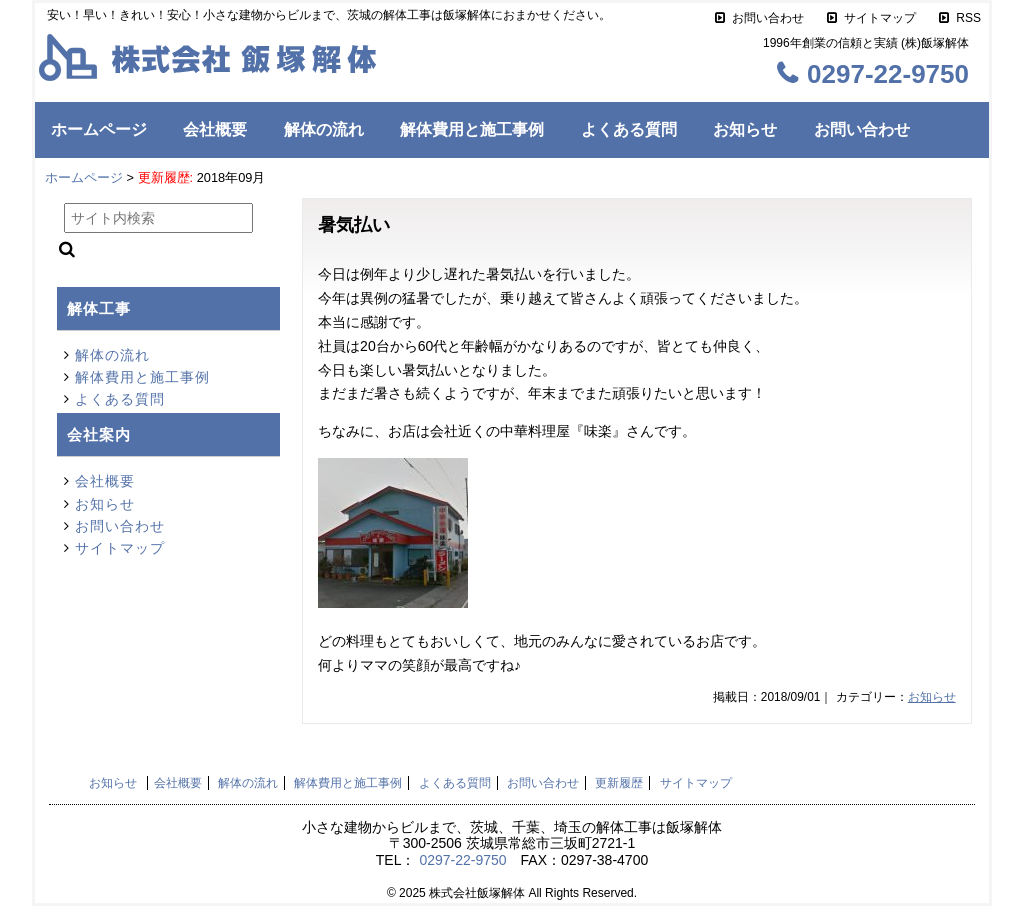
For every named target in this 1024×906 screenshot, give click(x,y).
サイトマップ (880, 18)
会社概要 (215, 129)
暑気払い (354, 225)
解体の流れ (324, 129)
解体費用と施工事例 (472, 129)
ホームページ (99, 129)
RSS (968, 18)
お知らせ (745, 129)
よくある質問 (629, 129)
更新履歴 (619, 783)
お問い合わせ (768, 18)
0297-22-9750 (462, 860)
